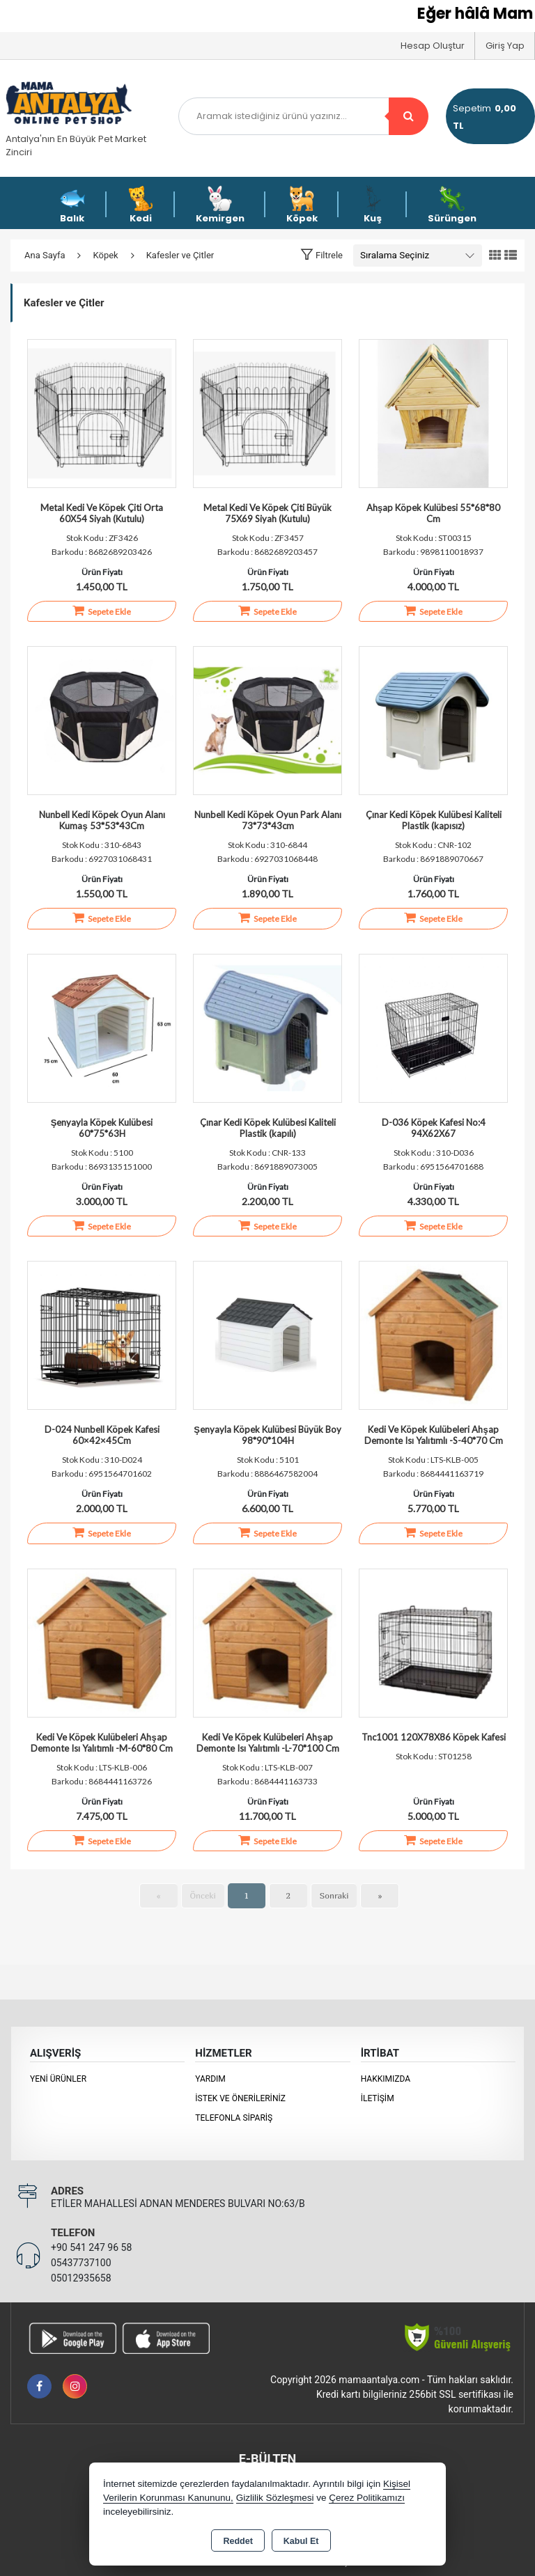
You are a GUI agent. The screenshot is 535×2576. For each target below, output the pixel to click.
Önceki (203, 1896)
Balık (72, 205)
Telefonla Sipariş (233, 2118)
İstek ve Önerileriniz (240, 2098)
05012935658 (81, 2278)
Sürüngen (452, 205)
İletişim (377, 2098)
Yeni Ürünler (58, 2079)
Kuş (372, 205)
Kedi (140, 205)
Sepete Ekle (101, 610)
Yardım (210, 2079)
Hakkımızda (385, 2079)
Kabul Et (301, 2541)
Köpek (302, 205)
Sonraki (334, 1896)
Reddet (237, 2541)
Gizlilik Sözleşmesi (275, 2497)
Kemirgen (220, 205)
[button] (321, 255)
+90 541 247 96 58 (91, 2247)
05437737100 (81, 2262)
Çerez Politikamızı (367, 2497)
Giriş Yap (505, 45)
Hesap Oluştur (433, 45)
